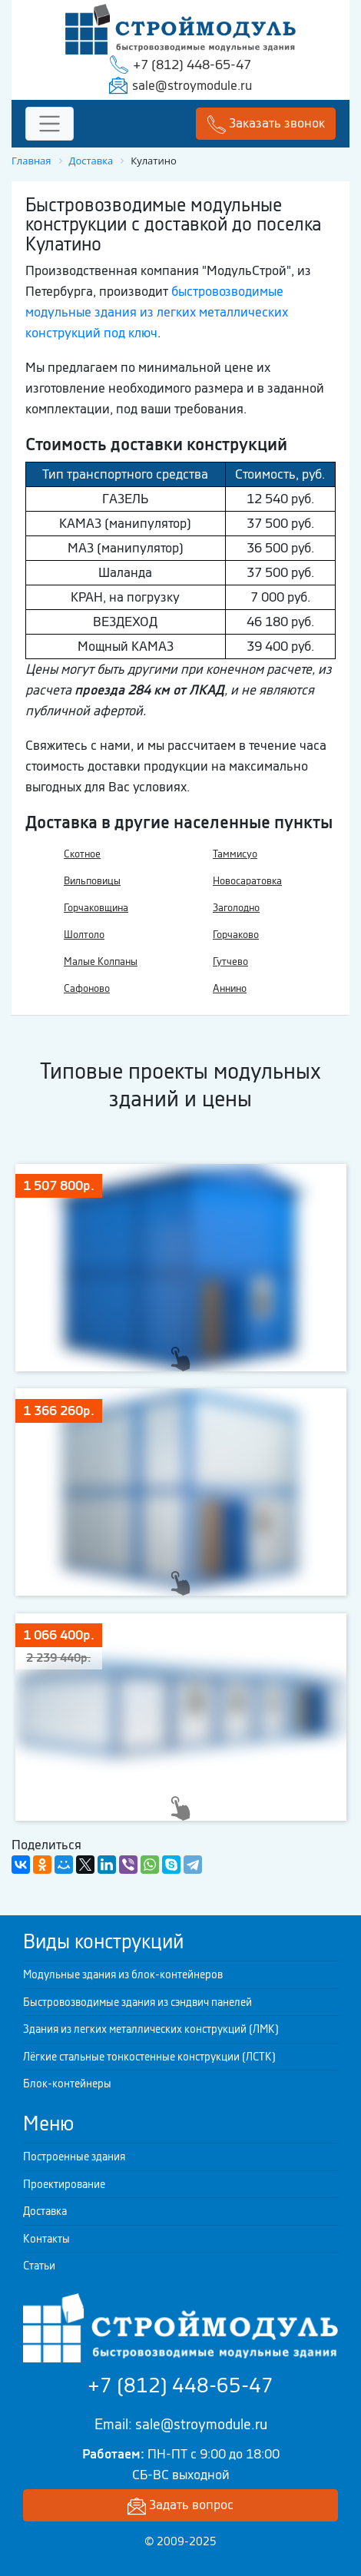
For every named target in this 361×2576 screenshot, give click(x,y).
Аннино (230, 988)
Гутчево (230, 961)
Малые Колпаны (100, 961)
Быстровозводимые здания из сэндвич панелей (137, 2002)
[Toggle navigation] (49, 124)
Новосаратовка (247, 880)
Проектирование (64, 2184)
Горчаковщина (96, 907)
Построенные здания (74, 2156)
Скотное (82, 853)
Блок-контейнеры (67, 2083)
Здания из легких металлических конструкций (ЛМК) (151, 2029)
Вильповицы (92, 880)
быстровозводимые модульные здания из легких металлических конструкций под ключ (156, 312)
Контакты (46, 2239)
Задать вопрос (180, 2505)
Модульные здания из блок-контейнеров (123, 1974)
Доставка (45, 2211)
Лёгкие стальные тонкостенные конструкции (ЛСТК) (149, 2057)
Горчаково (236, 934)
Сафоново (87, 988)
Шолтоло (84, 934)
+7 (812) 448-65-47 (192, 64)
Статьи (39, 2266)
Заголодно (236, 907)
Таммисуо (235, 853)
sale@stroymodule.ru (192, 85)
